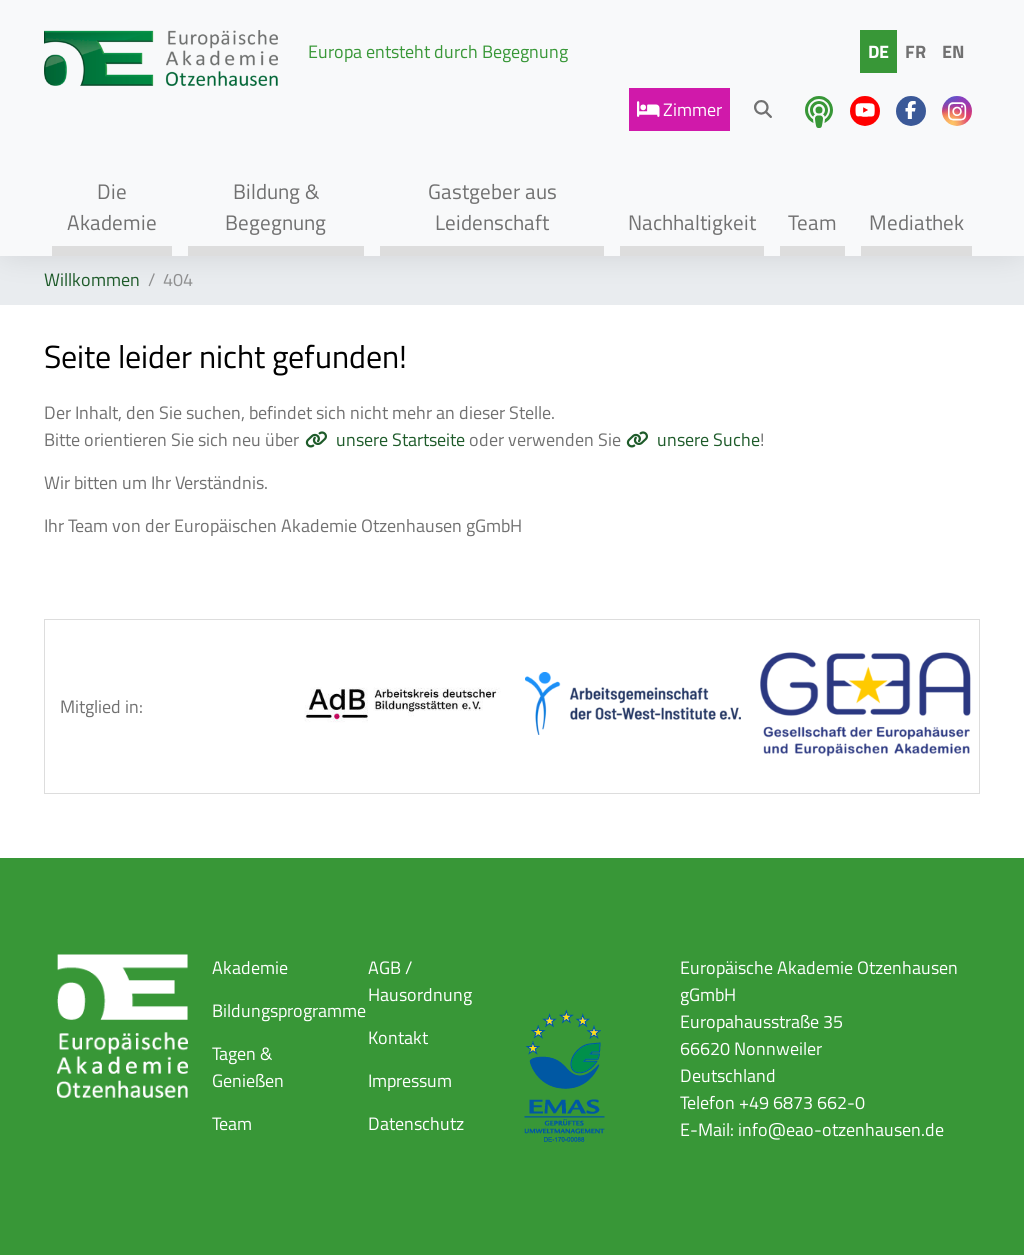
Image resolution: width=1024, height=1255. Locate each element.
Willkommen (92, 279)
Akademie (250, 967)
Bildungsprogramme (289, 1010)
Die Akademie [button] (112, 206)
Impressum (410, 1080)
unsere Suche (708, 439)
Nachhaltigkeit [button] (692, 222)
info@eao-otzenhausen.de (841, 1129)
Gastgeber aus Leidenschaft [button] (492, 206)
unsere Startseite (400, 439)
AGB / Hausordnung (420, 981)
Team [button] (812, 222)
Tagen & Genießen (248, 1067)
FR (915, 51)
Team (232, 1123)
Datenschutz (416, 1123)
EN (953, 51)
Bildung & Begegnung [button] (275, 206)
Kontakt (398, 1037)
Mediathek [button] (916, 222)
